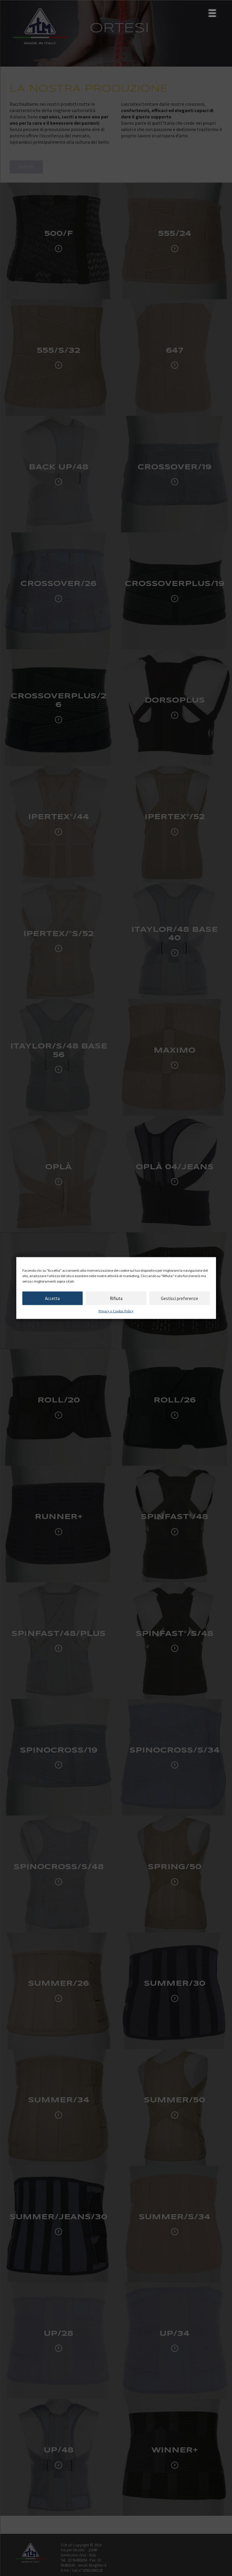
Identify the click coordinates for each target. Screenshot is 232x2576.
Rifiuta (116, 1298)
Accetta (52, 1298)
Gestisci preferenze (179, 1298)
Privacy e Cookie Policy (115, 1311)
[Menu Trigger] (212, 13)
